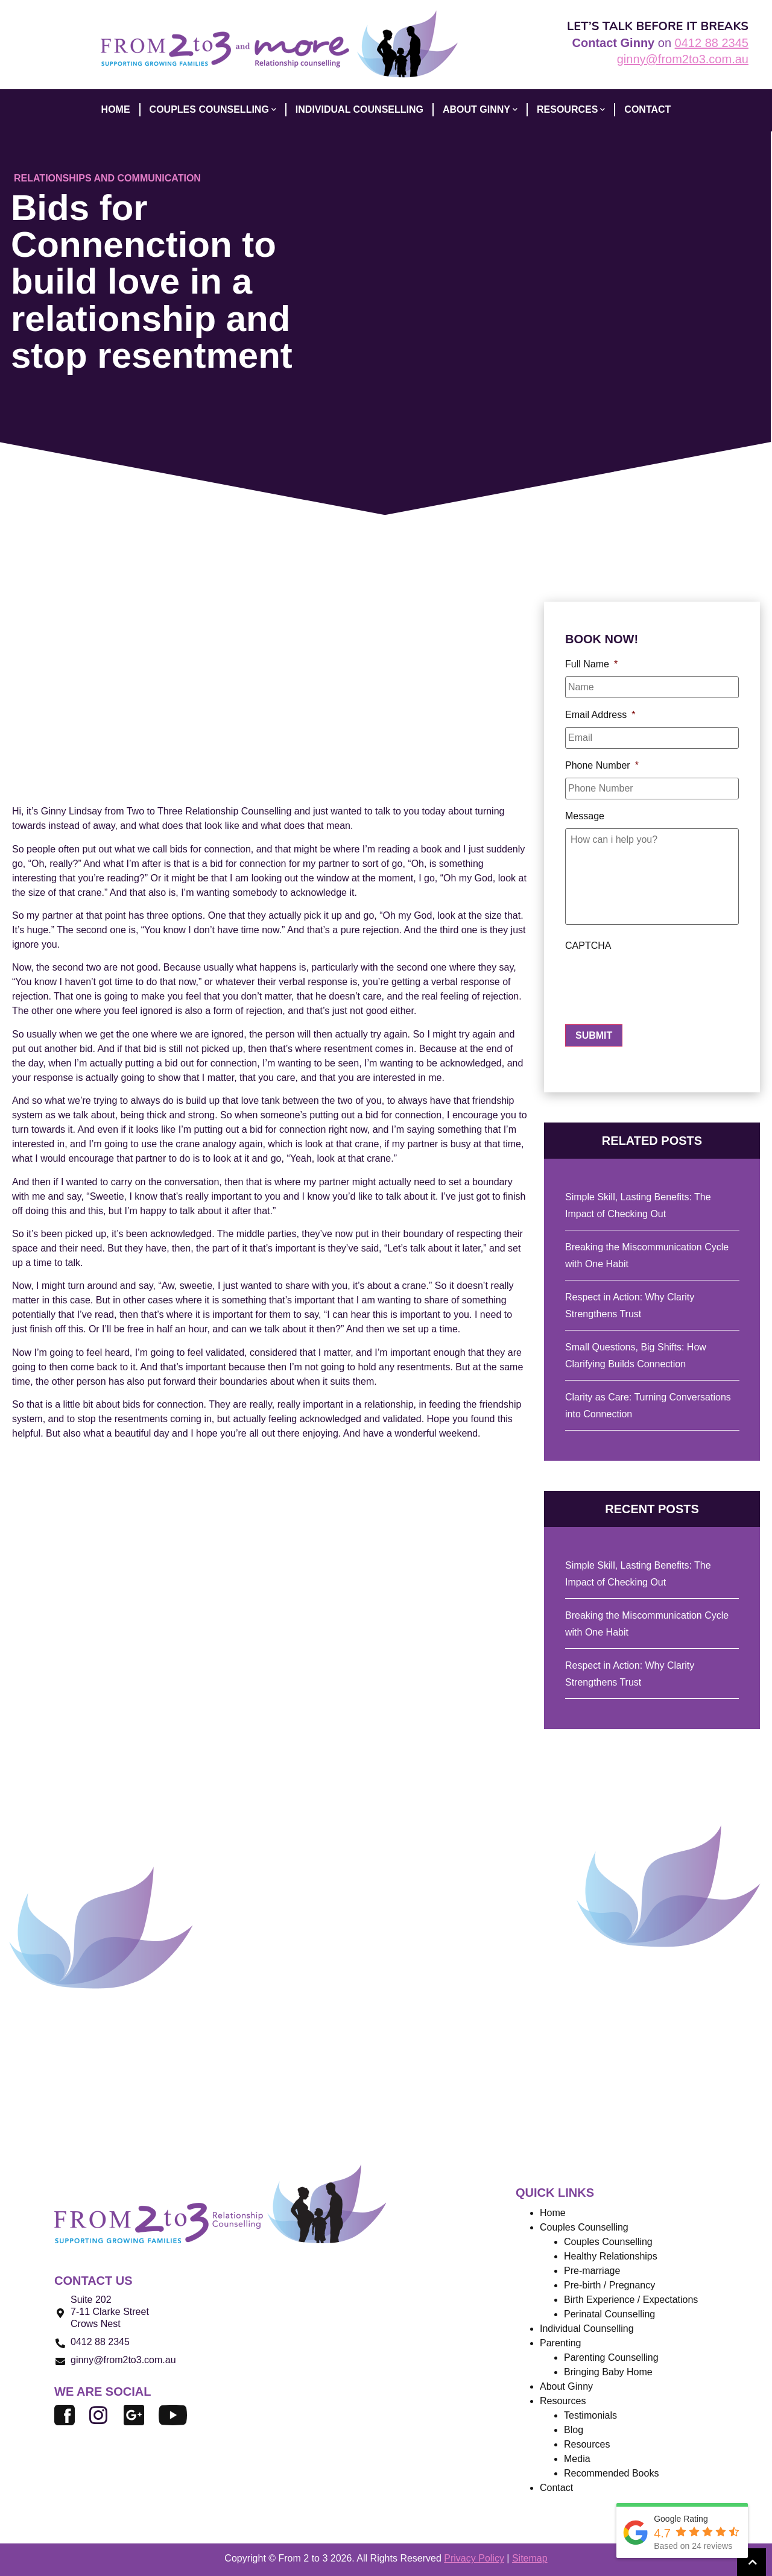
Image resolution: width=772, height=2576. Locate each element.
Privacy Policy (474, 2558)
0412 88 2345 (711, 42)
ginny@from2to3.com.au (682, 59)
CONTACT (647, 109)
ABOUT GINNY (480, 109)
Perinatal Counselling (609, 2314)
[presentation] (656, 981)
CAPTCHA (588, 945)
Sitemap (530, 2558)
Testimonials (590, 2415)
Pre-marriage (592, 2271)
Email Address (600, 715)
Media (577, 2459)
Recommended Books (611, 2473)
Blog (573, 2430)
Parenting (560, 2343)
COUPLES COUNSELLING (213, 109)
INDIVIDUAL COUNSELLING (359, 109)
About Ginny (566, 2386)
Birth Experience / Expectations (631, 2299)
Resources (571, 109)
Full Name (591, 664)
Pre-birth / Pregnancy (609, 2285)
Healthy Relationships (610, 2256)
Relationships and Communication (107, 178)
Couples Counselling (608, 2242)
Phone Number (602, 765)
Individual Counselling (587, 2328)
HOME (115, 109)
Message (584, 816)
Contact (556, 2488)
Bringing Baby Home (608, 2372)
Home (553, 2213)
